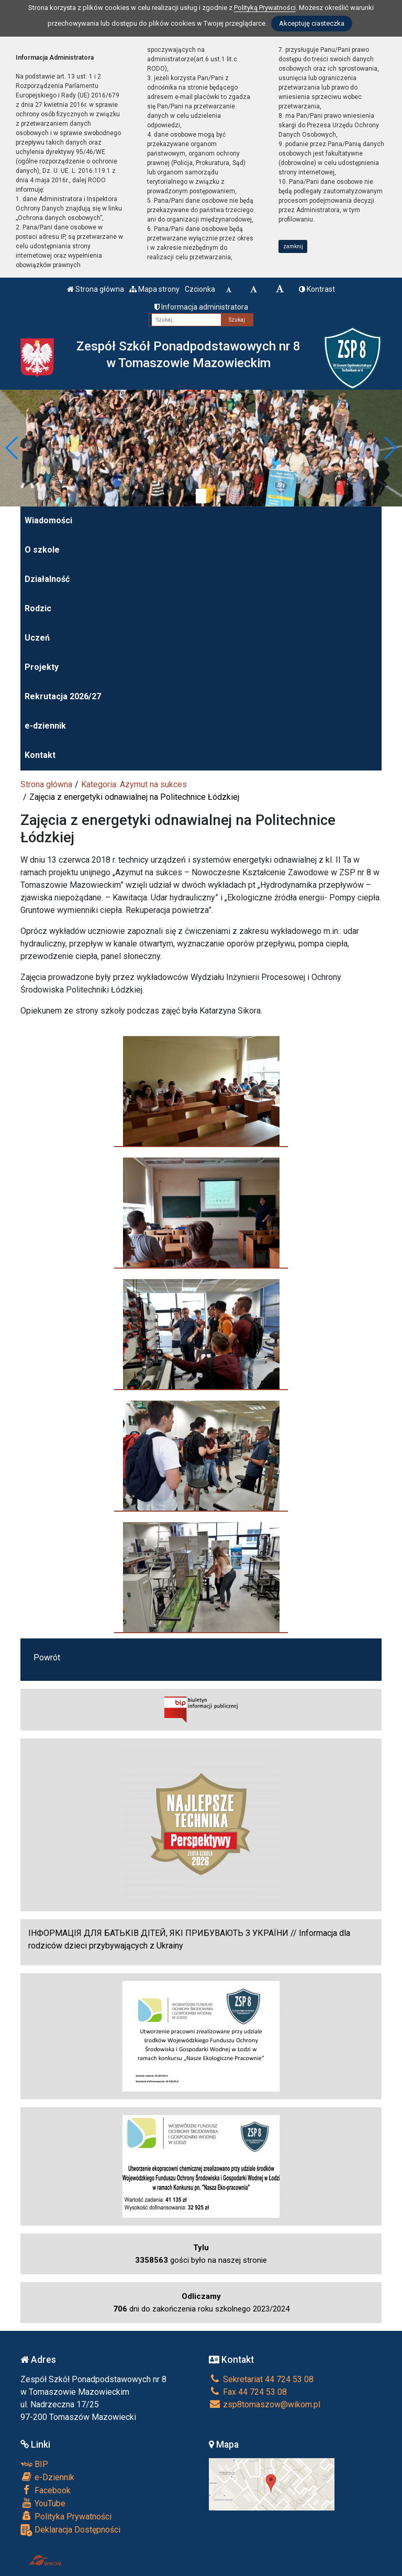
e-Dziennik (47, 2477)
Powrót (47, 1658)
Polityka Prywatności (65, 2516)
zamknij (293, 246)
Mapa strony (154, 289)
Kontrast (317, 289)
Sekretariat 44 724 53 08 (261, 2379)
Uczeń (37, 638)
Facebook (45, 2490)
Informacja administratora (201, 307)
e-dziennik (45, 726)
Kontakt (40, 755)
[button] (12, 447)
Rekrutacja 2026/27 (63, 696)
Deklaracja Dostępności (70, 2530)
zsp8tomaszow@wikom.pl (264, 2404)
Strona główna (95, 289)
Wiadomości (48, 520)
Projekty (42, 667)
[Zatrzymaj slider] (201, 496)
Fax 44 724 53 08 (248, 2392)
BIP (34, 2464)
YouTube (42, 2503)
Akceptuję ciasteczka (311, 23)
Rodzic (38, 608)
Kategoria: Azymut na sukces (134, 784)
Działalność (47, 579)
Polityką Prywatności (265, 8)
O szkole (42, 550)
